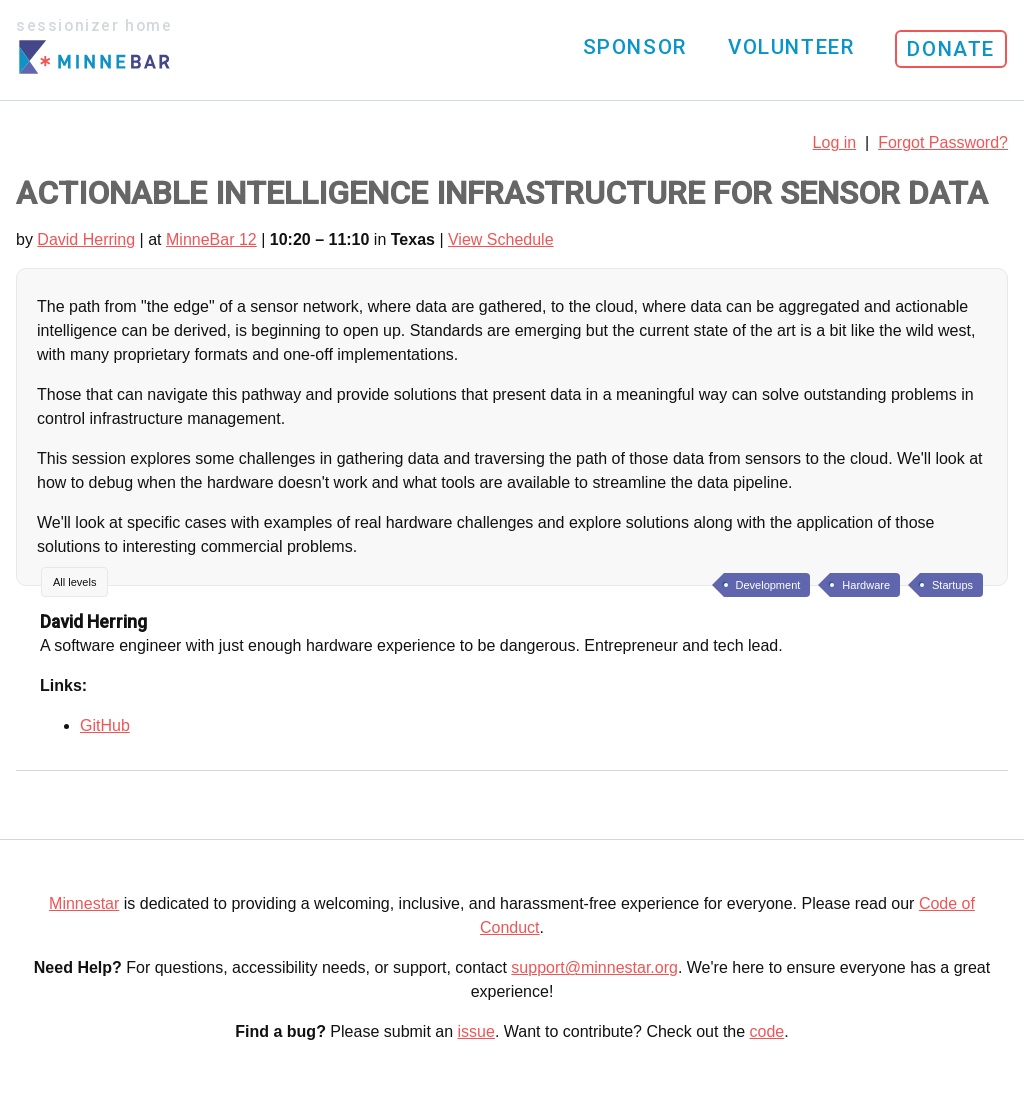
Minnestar (84, 903)
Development (768, 585)
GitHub (105, 725)
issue (476, 1031)
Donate (951, 49)
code (767, 1031)
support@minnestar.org (594, 967)
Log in (835, 142)
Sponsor (635, 47)
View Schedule (501, 239)
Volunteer (791, 47)
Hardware (866, 585)
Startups (952, 585)
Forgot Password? (943, 142)
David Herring (86, 239)
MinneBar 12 (211, 239)
